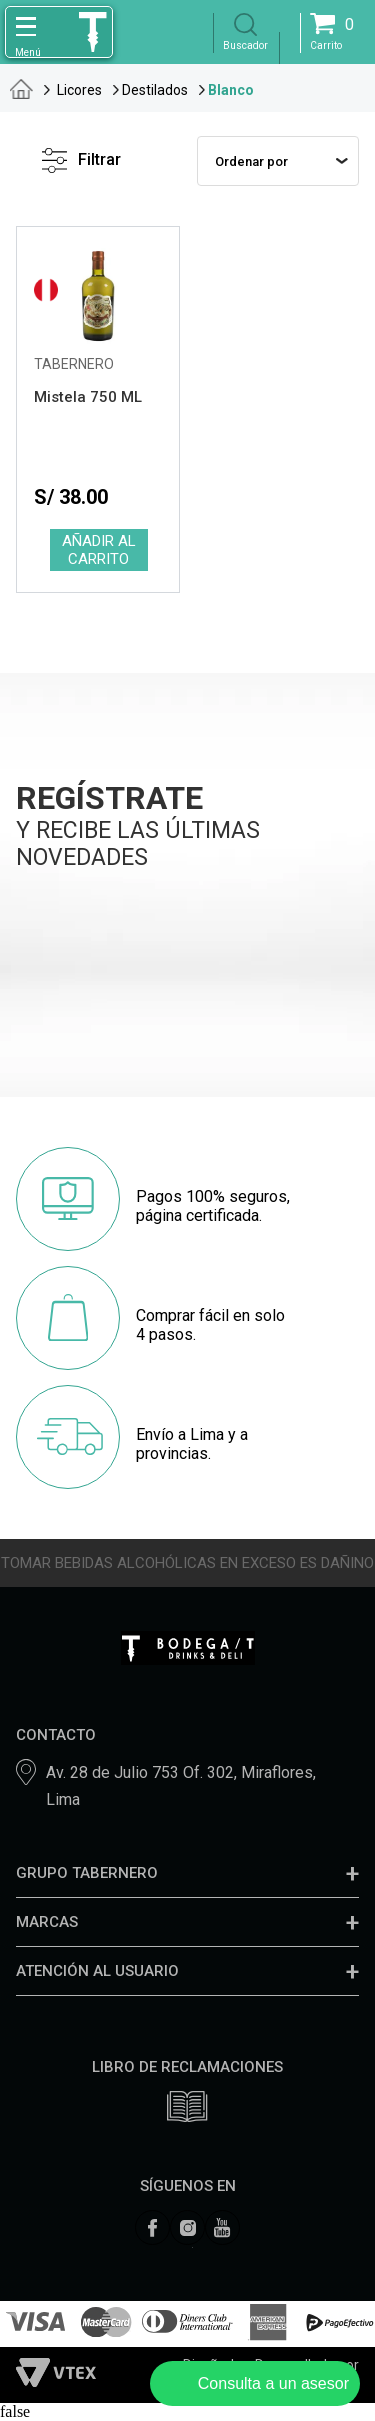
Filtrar (81, 160)
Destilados (155, 90)
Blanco (231, 90)
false (15, 2411)
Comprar (98, 550)
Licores (79, 90)
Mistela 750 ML (88, 397)
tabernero (21, 89)
